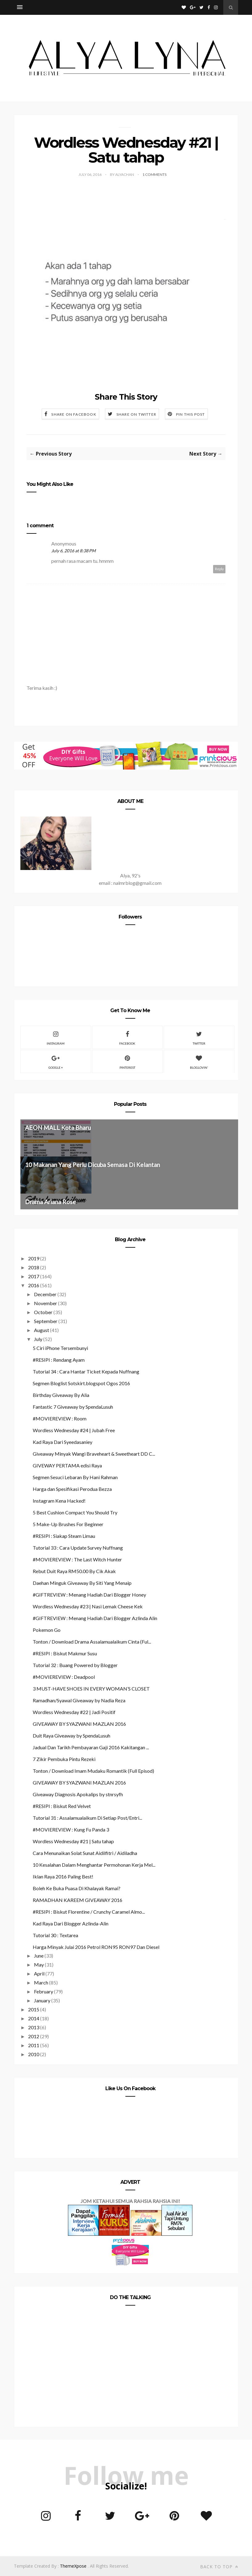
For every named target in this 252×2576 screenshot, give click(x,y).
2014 (33, 2018)
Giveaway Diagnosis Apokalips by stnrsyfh (78, 1794)
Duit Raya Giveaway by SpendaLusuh (71, 1735)
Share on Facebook (73, 414)
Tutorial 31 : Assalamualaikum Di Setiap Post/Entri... (87, 1818)
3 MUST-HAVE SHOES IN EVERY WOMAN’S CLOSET (91, 1688)
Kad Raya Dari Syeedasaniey (62, 1442)
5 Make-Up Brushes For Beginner (68, 1524)
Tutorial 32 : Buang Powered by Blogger (75, 1665)
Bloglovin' (199, 1061)
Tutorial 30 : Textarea (55, 1935)
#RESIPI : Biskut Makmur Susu (65, 1653)
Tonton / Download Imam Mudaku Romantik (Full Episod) (93, 1771)
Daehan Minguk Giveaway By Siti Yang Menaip (82, 1583)
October (43, 1312)
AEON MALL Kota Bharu (58, 1127)
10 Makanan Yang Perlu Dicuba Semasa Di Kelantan (92, 1164)
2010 (33, 2054)
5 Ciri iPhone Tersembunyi (60, 1348)
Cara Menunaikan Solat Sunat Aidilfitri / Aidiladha (85, 1853)
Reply (219, 569)
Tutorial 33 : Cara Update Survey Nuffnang (78, 1548)
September (45, 1321)
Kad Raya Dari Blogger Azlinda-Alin (70, 1923)
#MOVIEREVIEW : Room (59, 1418)
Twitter (199, 1037)
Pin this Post (190, 414)
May (39, 1964)
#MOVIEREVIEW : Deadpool (64, 1677)
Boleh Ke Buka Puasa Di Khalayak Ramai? (76, 1888)
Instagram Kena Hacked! (59, 1501)
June (39, 1956)
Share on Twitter (136, 414)
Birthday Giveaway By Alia (61, 1395)
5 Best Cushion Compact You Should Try (75, 1512)
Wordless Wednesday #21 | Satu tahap (73, 1841)
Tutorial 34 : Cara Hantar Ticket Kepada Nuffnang (86, 1371)
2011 (33, 2045)
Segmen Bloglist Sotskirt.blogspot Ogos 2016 (81, 1383)
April (39, 1973)
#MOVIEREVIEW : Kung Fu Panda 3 (71, 1829)
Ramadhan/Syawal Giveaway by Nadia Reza (79, 1700)
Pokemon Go (47, 1630)
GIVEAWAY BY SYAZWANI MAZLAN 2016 (79, 1724)
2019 (33, 1258)
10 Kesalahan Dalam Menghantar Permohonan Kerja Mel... (94, 1865)
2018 (33, 1267)
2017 (33, 1276)
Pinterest (127, 1061)
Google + (55, 1061)
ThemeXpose (73, 2566)
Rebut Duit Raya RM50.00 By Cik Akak (74, 1571)
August (41, 1330)
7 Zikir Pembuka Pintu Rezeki (64, 1759)
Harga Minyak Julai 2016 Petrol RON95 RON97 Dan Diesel (96, 1947)
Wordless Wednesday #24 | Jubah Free (74, 1430)
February (43, 1991)
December (45, 1294)
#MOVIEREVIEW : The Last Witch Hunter (77, 1559)
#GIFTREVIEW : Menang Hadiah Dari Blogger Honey (89, 1595)
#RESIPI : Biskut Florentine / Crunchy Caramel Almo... (89, 1912)
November (45, 1303)
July (38, 1339)
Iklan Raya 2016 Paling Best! (63, 1876)
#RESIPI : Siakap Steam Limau (64, 1536)
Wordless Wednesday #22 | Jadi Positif (74, 1712)
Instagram (56, 1037)
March (41, 1982)
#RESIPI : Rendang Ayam (59, 1360)
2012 (33, 2036)
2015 (33, 2009)
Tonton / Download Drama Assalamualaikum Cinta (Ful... (92, 1641)
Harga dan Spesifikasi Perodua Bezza (72, 1489)
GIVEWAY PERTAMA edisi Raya (67, 1465)
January (42, 2000)
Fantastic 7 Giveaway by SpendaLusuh (73, 1407)
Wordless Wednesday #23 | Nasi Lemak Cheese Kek (88, 1606)
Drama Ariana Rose (50, 1201)
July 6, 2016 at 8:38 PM (73, 550)
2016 (33, 1285)
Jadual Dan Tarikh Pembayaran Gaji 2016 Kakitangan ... (91, 1747)
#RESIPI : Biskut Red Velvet (62, 1806)
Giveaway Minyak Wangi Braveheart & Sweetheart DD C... (94, 1454)
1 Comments (154, 174)
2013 (33, 2027)
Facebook (127, 1037)
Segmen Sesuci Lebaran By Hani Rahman (75, 1477)
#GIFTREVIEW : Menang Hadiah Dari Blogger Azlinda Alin (95, 1618)
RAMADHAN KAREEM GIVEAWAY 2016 (77, 1900)
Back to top (219, 2567)
